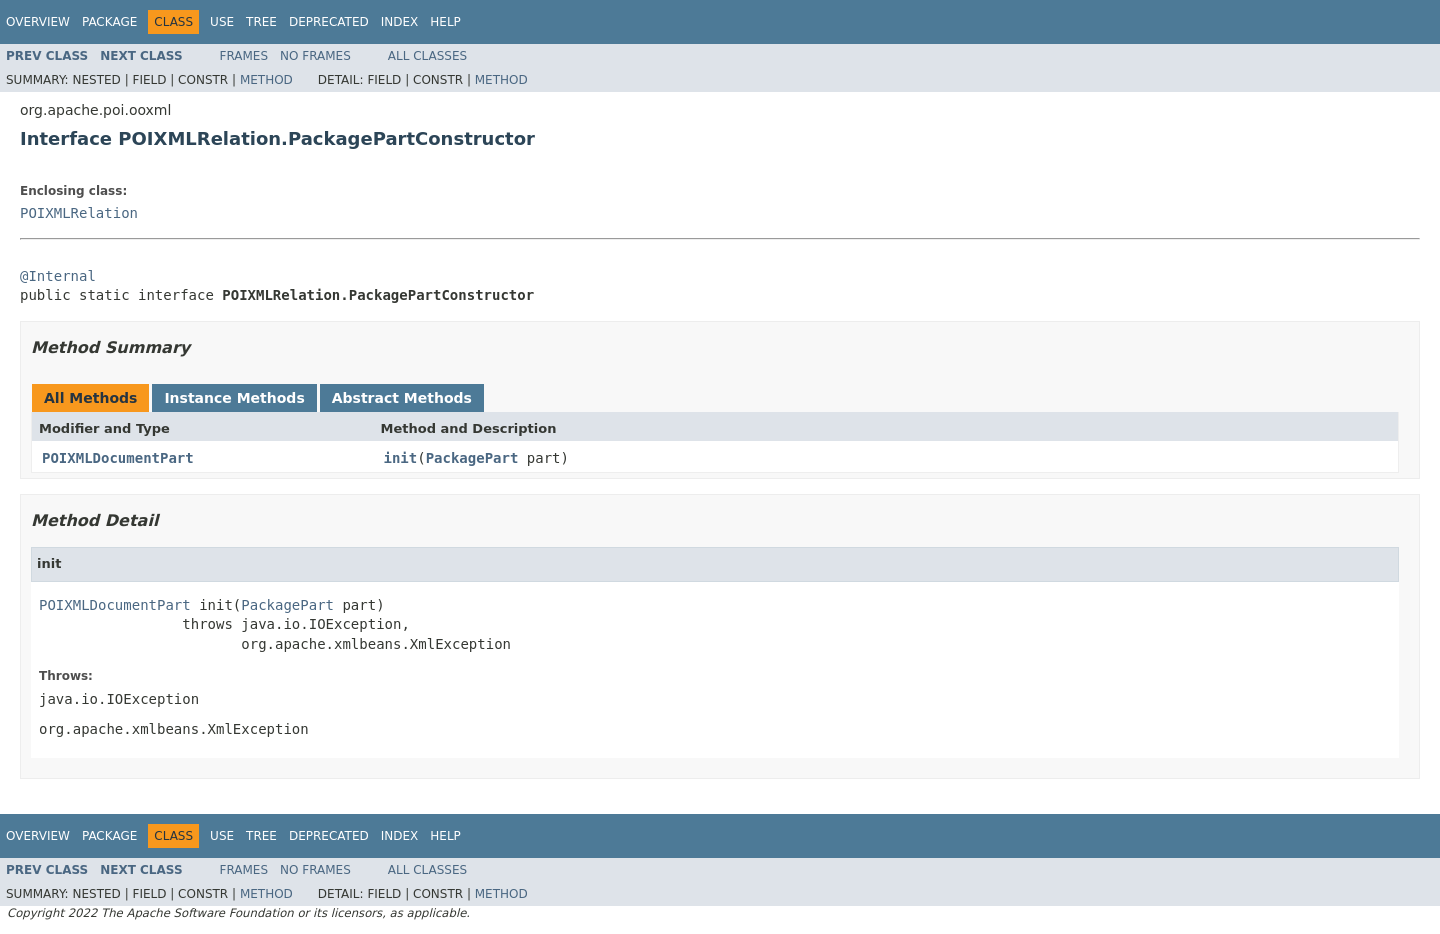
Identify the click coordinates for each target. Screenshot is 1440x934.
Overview (38, 22)
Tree (261, 22)
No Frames (315, 56)
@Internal (58, 276)
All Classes (427, 56)
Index (400, 22)
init (401, 458)
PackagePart (472, 458)
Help (445, 22)
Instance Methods (234, 398)
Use (222, 22)
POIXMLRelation (79, 213)
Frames (244, 56)
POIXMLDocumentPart (118, 458)
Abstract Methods (402, 398)
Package (109, 22)
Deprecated (329, 22)
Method (266, 80)
